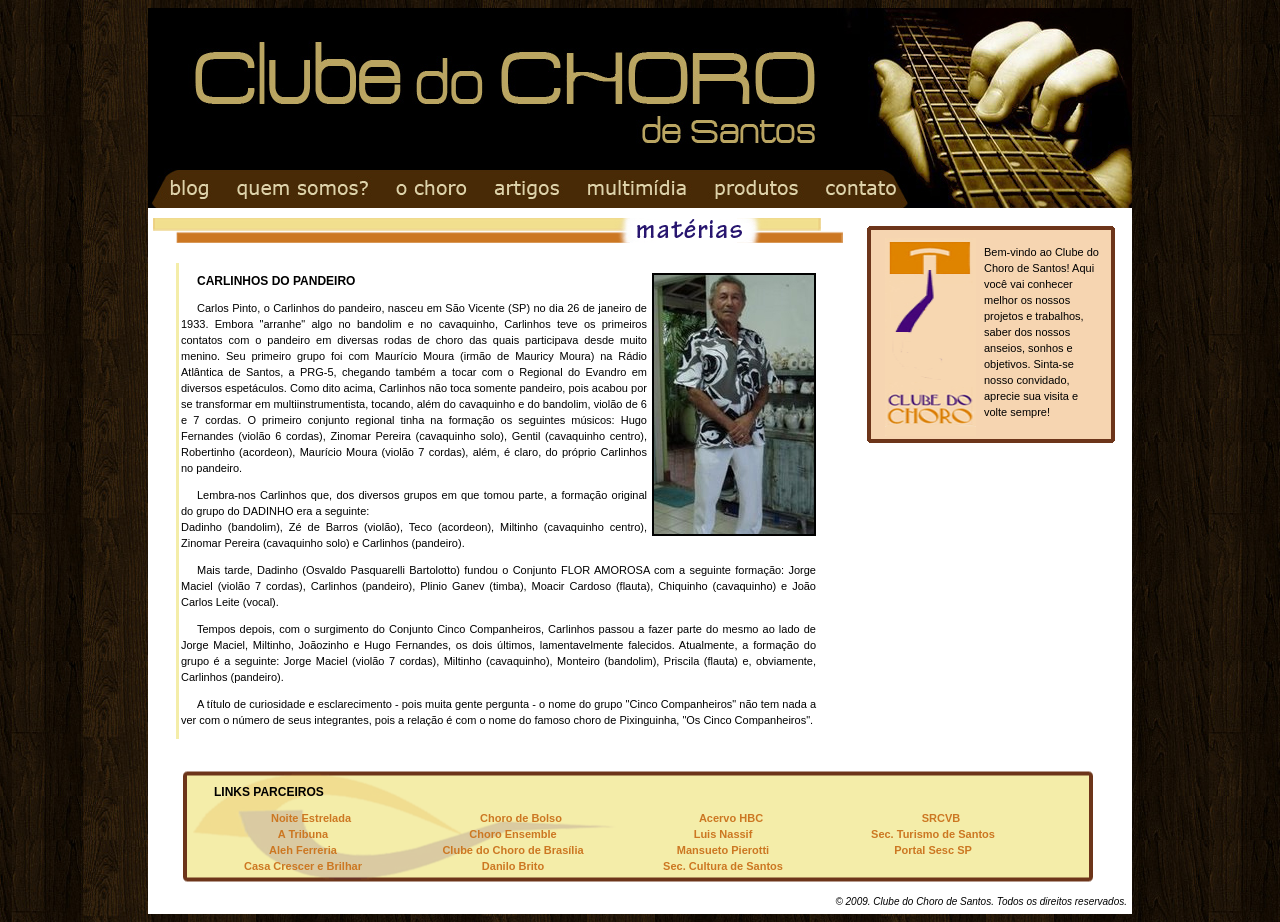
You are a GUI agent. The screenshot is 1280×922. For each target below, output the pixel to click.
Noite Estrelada (311, 818)
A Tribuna (303, 834)
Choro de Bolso (521, 818)
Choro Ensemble (512, 834)
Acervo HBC (731, 818)
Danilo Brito (513, 866)
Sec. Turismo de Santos (933, 834)
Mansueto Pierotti (723, 850)
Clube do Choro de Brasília (512, 850)
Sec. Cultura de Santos (723, 866)
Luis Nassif (723, 834)
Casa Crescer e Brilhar (303, 866)
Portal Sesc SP (933, 850)
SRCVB (941, 818)
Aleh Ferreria (303, 850)
